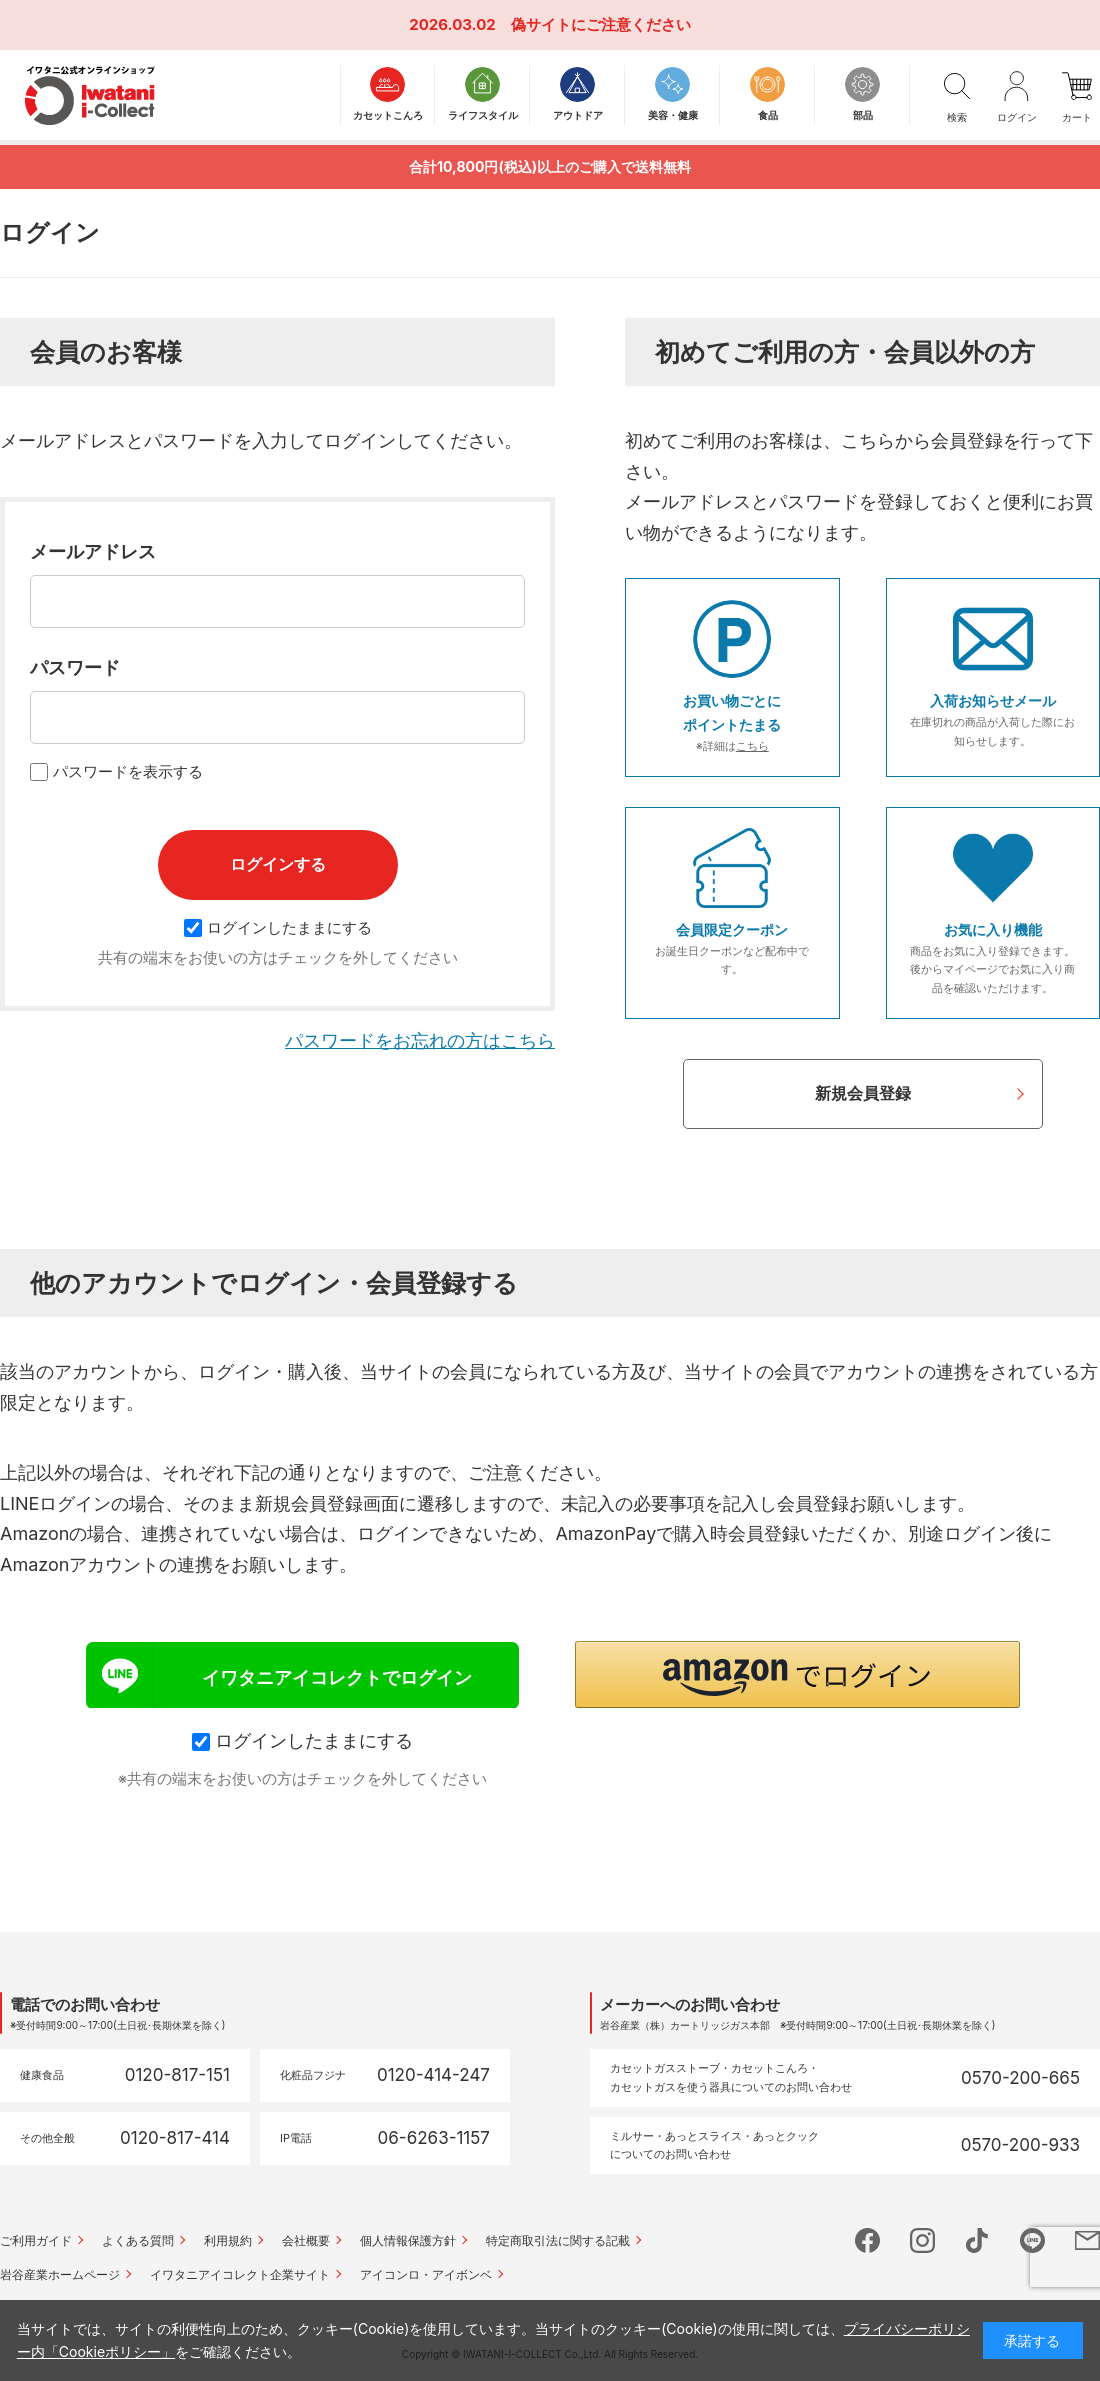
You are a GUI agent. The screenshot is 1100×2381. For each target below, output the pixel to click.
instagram (922, 2240)
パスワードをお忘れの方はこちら (420, 1040)
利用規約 (228, 2240)
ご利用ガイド (36, 2240)
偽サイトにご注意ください (601, 24)
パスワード (75, 667)
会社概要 (306, 2240)
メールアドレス (93, 551)
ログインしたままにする (278, 927)
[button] (797, 1674)
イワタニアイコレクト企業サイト (240, 2274)
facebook (867, 2240)
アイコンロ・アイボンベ (426, 2274)
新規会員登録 (863, 1093)
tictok (977, 2240)
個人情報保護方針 (408, 2240)
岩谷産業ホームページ (60, 2274)
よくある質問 (138, 2240)
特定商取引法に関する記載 (558, 2240)
